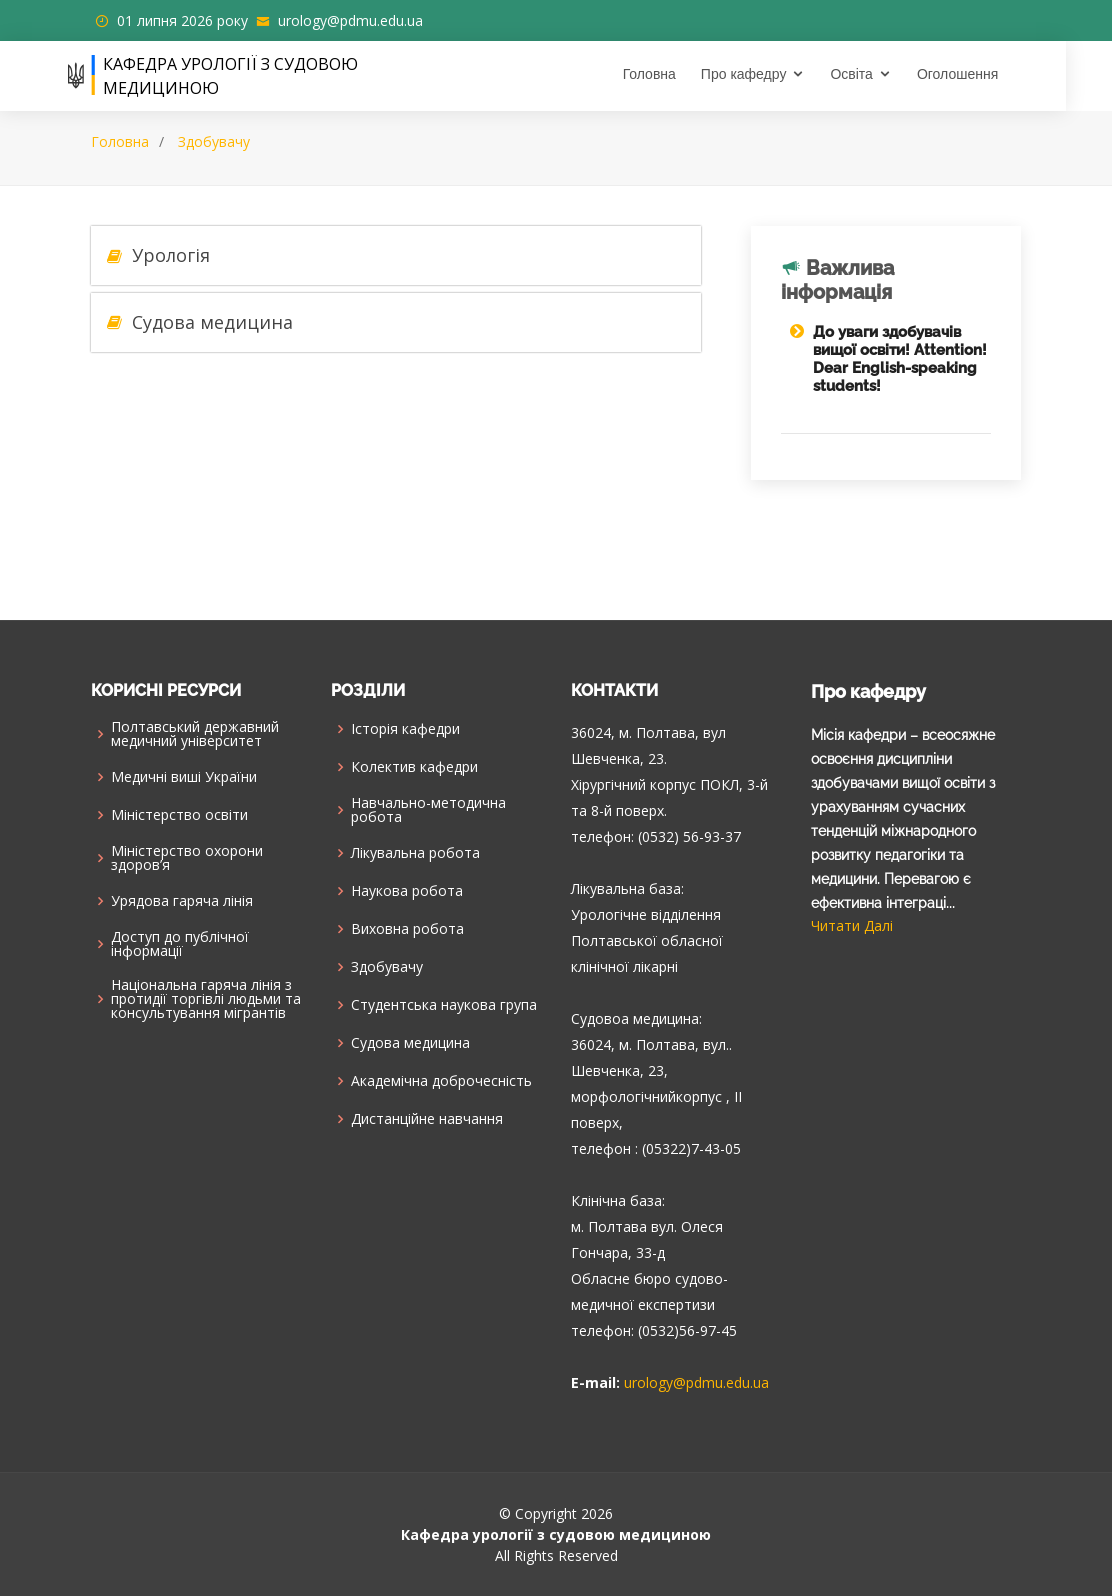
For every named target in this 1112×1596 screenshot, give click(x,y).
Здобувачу (214, 141)
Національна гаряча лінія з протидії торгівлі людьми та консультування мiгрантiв (206, 999)
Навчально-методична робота (428, 810)
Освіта (874, 74)
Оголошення (980, 74)
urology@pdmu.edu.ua (350, 20)
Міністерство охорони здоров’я (187, 858)
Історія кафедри (405, 729)
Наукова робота (407, 891)
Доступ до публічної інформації (180, 944)
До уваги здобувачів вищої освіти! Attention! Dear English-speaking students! (900, 359)
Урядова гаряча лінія (182, 901)
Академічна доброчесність (441, 1081)
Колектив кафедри (414, 767)
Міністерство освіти (179, 815)
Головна (671, 74)
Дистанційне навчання (427, 1119)
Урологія (171, 255)
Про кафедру (767, 74)
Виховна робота (407, 929)
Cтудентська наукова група (444, 1005)
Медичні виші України (184, 777)
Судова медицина (212, 322)
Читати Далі (852, 925)
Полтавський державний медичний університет (195, 734)
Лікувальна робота (415, 853)
